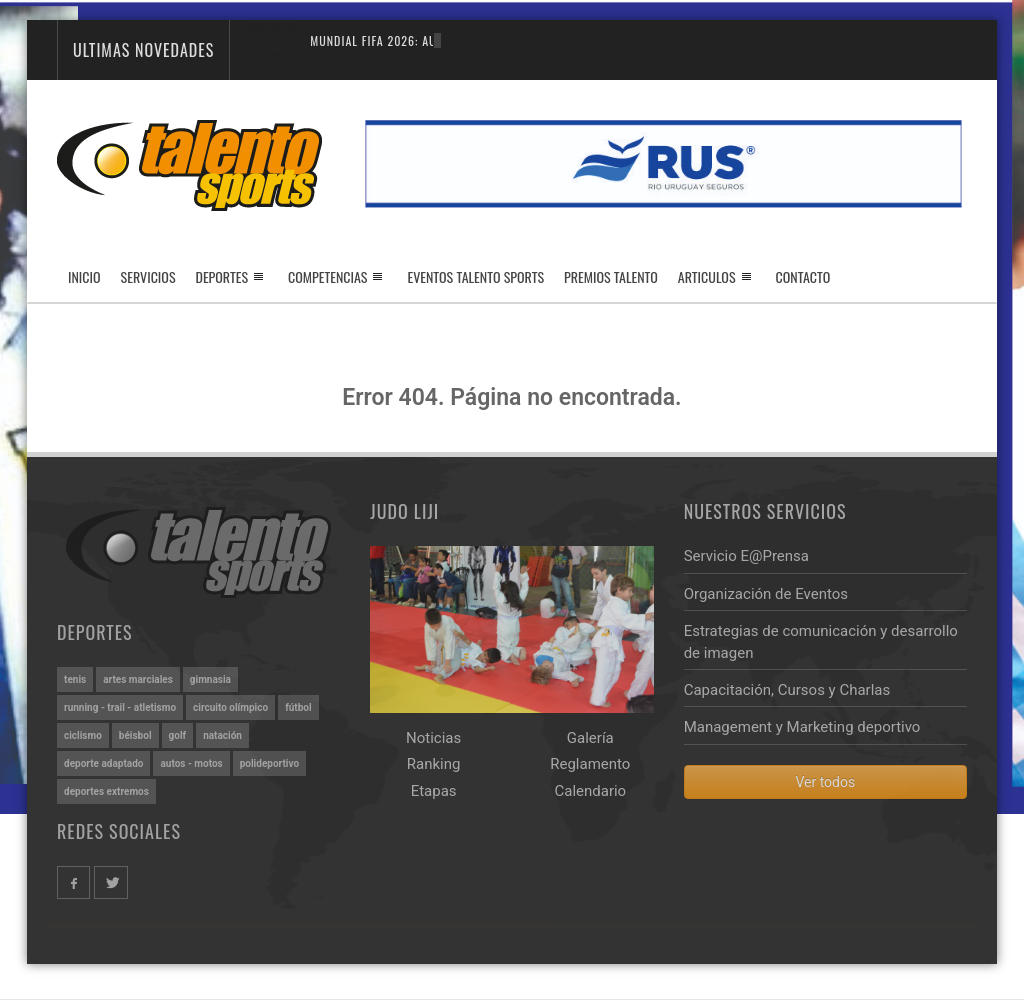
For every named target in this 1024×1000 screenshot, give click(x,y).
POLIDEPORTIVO (269, 763)
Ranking (434, 764)
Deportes (222, 276)
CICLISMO (83, 735)
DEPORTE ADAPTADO (103, 763)
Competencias (327, 276)
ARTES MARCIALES (138, 679)
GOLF (178, 735)
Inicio (84, 276)
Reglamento (590, 764)
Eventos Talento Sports (475, 276)
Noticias (433, 738)
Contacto (803, 276)
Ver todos (825, 782)
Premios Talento (611, 276)
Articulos (707, 276)
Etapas (434, 791)
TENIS (75, 679)
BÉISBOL (135, 735)
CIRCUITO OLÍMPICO (230, 707)
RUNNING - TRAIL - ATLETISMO (120, 707)
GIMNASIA (210, 679)
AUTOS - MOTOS (191, 763)
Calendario (590, 791)
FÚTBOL (298, 707)
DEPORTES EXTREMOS (106, 791)
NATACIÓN (222, 735)
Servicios (148, 276)
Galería (590, 738)
